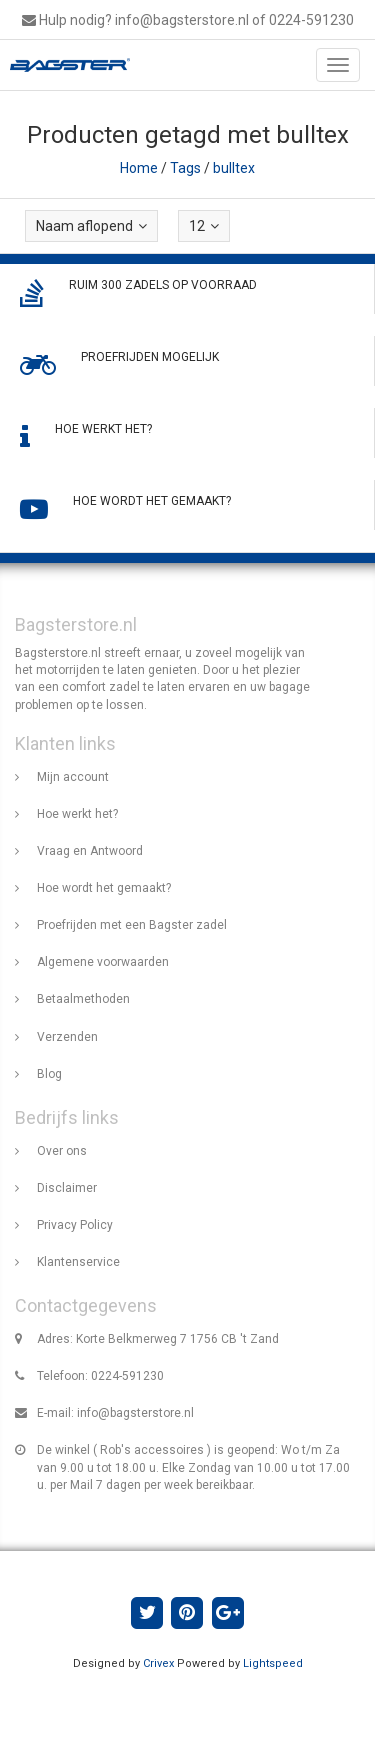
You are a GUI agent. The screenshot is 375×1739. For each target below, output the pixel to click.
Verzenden (67, 1037)
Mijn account (73, 777)
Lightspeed (273, 1663)
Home (139, 168)
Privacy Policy (75, 1225)
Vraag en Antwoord (90, 851)
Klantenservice (78, 1262)
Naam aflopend (91, 226)
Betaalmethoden (83, 999)
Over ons (62, 1151)
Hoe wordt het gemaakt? (104, 888)
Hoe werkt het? (77, 814)
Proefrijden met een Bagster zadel (132, 925)
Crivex (158, 1663)
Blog (49, 1074)
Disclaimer (67, 1188)
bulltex (234, 168)
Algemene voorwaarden (103, 962)
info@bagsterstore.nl (135, 1413)
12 (204, 226)
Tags (185, 168)
